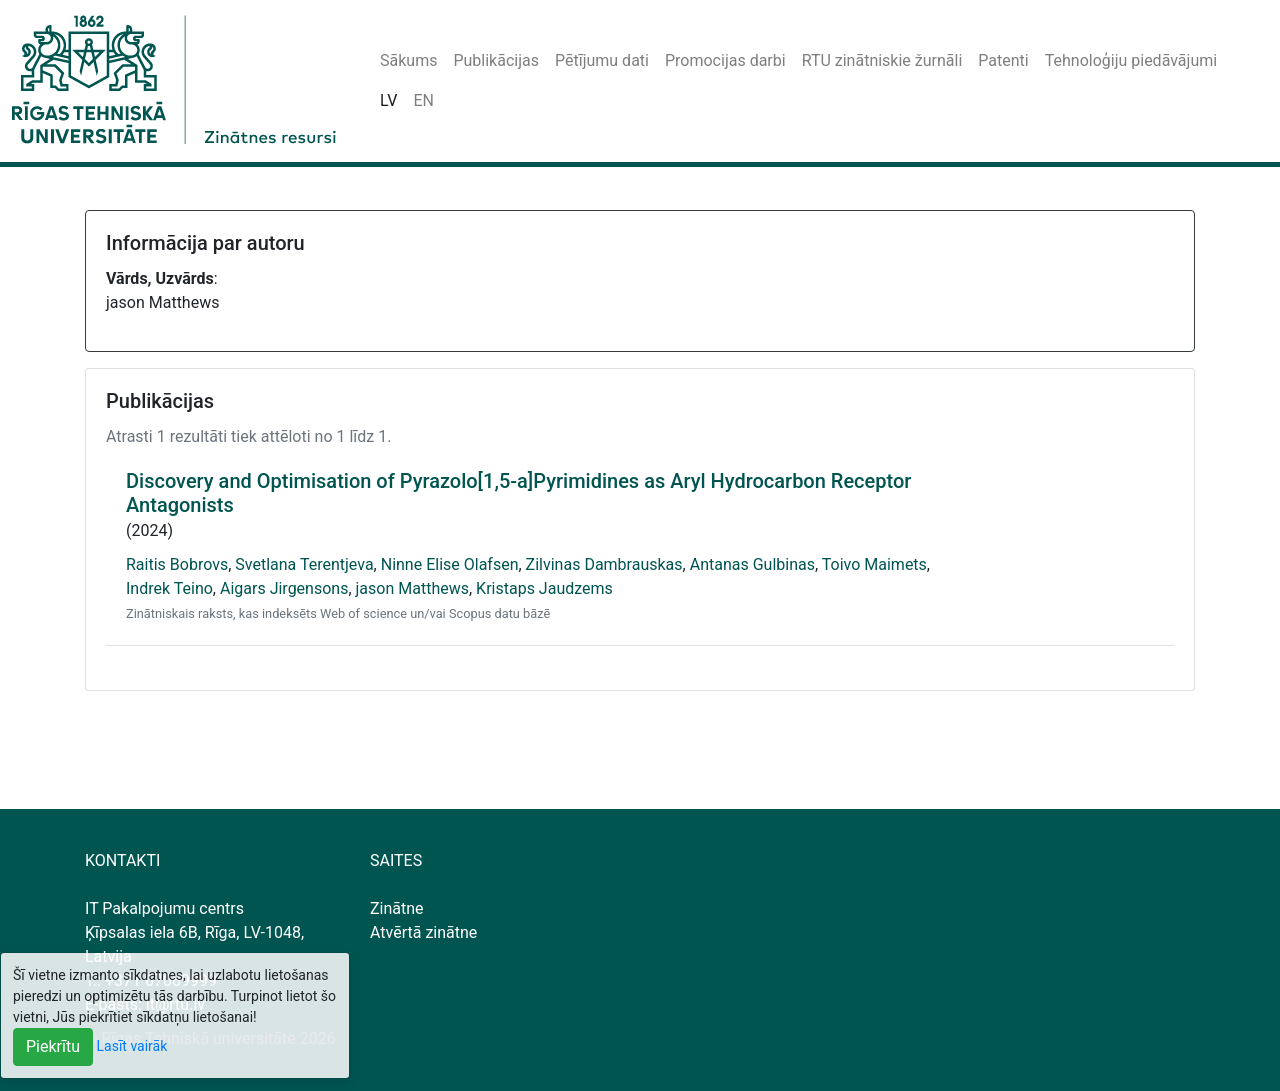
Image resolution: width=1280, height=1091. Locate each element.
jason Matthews (412, 588)
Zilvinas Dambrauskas (604, 564)
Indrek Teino (169, 588)
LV (388, 100)
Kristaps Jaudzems (544, 588)
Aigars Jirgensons (284, 588)
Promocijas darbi (725, 60)
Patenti (1003, 60)
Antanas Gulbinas (752, 564)
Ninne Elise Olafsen (450, 564)
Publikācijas (496, 60)
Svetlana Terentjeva (304, 564)
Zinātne (397, 908)
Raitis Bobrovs (177, 564)
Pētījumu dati (602, 60)
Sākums (408, 60)
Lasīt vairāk (132, 1046)
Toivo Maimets (874, 564)
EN (423, 100)
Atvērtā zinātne (423, 932)
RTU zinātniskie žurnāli (882, 60)
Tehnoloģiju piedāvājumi (1131, 60)
